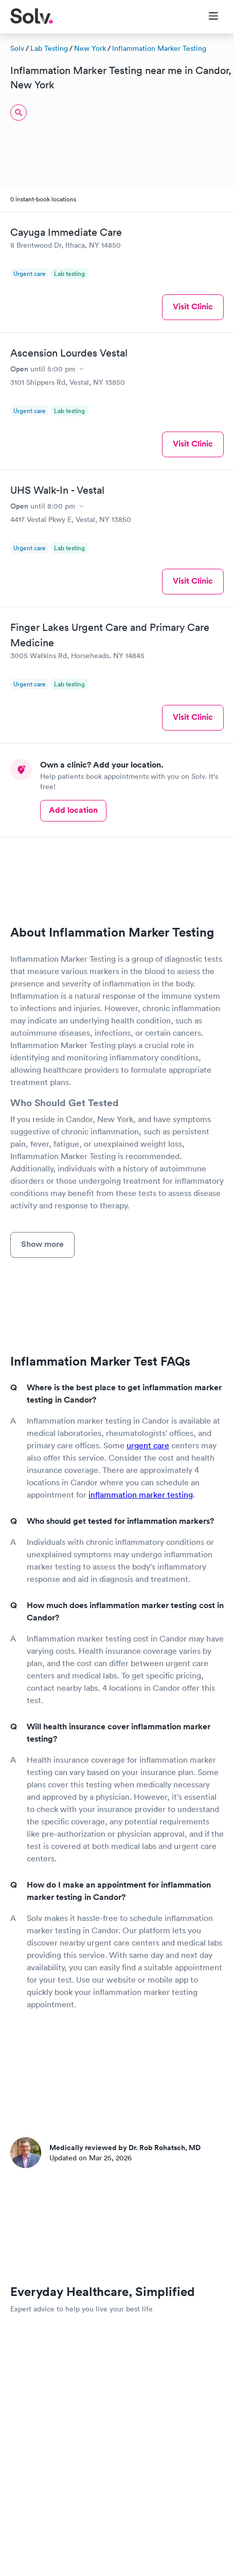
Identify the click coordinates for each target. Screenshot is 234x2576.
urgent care (148, 1445)
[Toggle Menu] (207, 17)
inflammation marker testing (140, 1494)
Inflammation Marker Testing (159, 48)
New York (90, 48)
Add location (73, 810)
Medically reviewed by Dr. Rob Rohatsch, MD (125, 2147)
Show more (42, 1244)
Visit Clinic (193, 306)
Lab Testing (49, 48)
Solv (17, 48)
